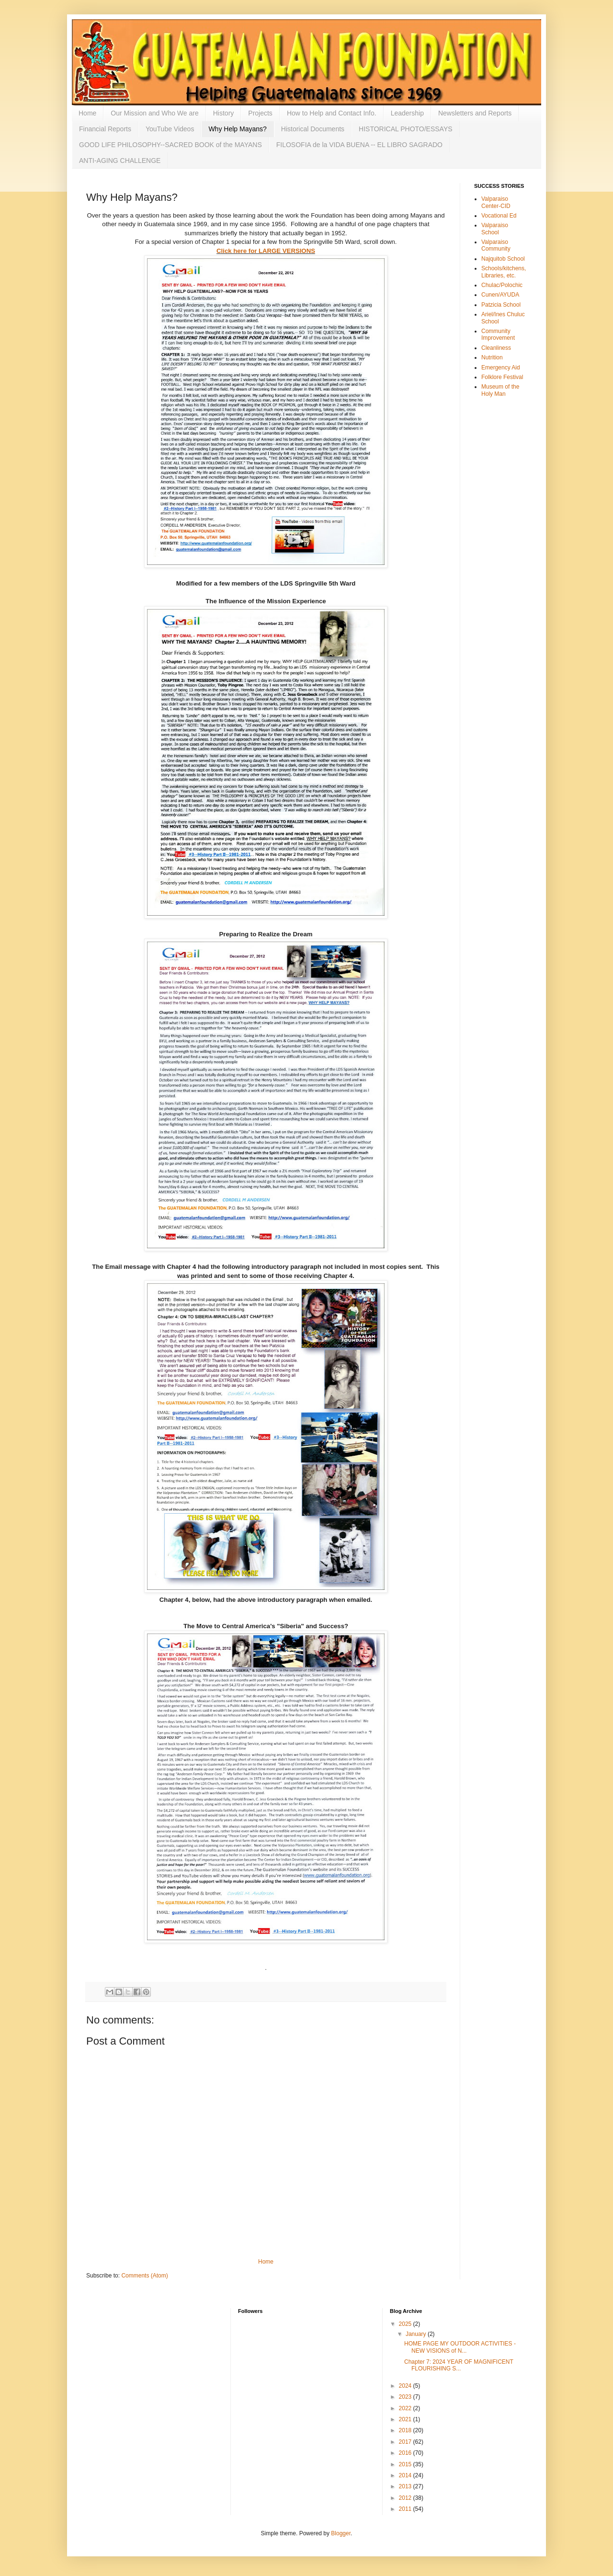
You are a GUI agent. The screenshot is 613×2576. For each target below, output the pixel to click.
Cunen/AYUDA (500, 294)
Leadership (407, 113)
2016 (406, 2453)
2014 (406, 2475)
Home (87, 113)
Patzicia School (501, 304)
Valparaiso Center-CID (496, 202)
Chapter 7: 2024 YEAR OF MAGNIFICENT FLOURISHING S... (458, 2365)
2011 (406, 2509)
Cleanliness (496, 348)
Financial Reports (105, 129)
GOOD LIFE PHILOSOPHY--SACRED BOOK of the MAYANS (170, 145)
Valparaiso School (494, 228)
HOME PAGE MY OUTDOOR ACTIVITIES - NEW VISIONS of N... (460, 2347)
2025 (406, 2324)
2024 (406, 2385)
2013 (406, 2486)
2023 (406, 2396)
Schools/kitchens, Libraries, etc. (503, 271)
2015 (406, 2464)
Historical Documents (312, 129)
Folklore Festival (502, 377)
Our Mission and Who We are (154, 113)
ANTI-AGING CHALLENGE (119, 160)
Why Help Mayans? (237, 129)
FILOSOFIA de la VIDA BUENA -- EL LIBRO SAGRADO (359, 145)
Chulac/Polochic (501, 285)
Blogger (341, 2533)
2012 (406, 2498)
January (417, 2334)
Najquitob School (503, 258)
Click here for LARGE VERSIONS (265, 250)
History (223, 113)
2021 (406, 2419)
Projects (260, 113)
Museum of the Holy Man (500, 390)
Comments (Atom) (144, 2275)
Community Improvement (498, 334)
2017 (406, 2441)
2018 (406, 2430)
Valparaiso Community (496, 245)
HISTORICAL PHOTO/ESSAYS (406, 129)
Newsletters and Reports (474, 113)
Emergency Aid (500, 367)
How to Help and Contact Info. (331, 113)
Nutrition (492, 357)
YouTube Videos (170, 129)
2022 (406, 2408)
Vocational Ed (498, 215)
